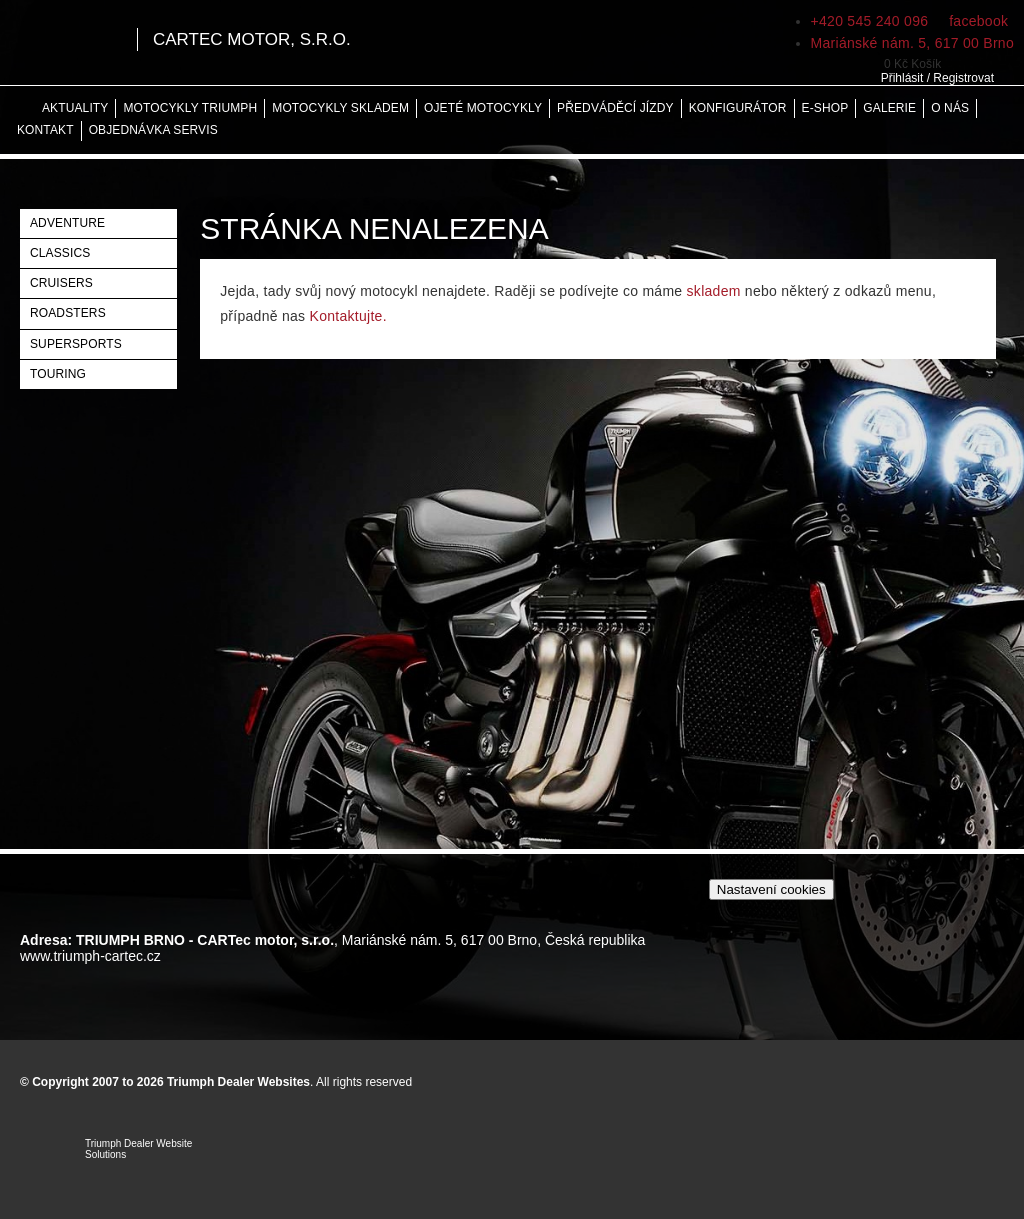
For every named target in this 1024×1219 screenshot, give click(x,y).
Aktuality (75, 108)
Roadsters (68, 313)
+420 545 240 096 (870, 21)
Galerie (889, 108)
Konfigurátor (738, 108)
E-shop (825, 108)
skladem (714, 291)
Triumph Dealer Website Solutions (138, 1149)
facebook (976, 21)
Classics (60, 253)
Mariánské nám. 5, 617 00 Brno (912, 43)
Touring (58, 374)
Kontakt (45, 130)
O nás (950, 108)
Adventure (67, 223)
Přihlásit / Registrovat (937, 78)
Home (20, 108)
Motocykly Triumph (190, 108)
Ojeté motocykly (483, 108)
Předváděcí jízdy (615, 108)
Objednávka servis (153, 130)
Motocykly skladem (340, 108)
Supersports (76, 344)
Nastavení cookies (771, 889)
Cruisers (61, 283)
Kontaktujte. (348, 316)
